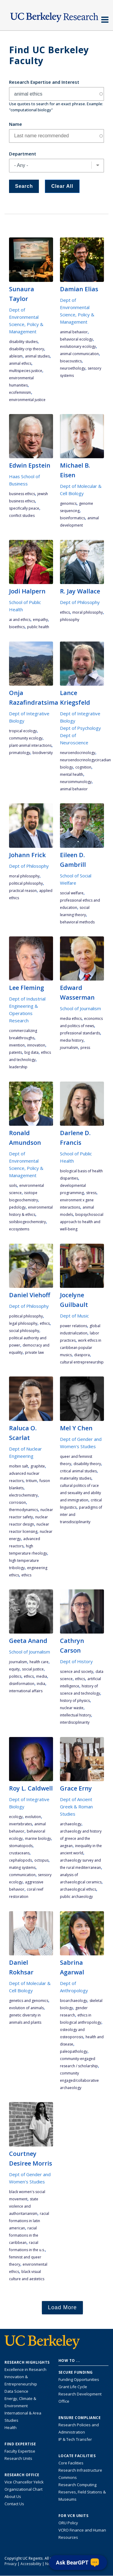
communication (22, 1874)
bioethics (17, 626)
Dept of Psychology (80, 728)
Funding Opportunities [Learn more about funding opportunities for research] (78, 2379)
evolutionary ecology (78, 346)
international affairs (25, 1690)
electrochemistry (23, 1495)
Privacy (11, 2563)
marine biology (38, 1838)
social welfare (71, 893)
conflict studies (22, 515)
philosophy (69, 619)
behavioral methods (77, 922)
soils (13, 1185)
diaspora (82, 1354)
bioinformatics (72, 518)
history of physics (75, 1700)
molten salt (18, 1466)
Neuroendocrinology (77, 752)
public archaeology (76, 1896)
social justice (33, 1669)
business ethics (22, 493)
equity (14, 1669)
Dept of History (76, 1661)
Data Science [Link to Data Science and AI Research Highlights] (16, 2391)
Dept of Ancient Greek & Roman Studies (76, 1806)
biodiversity (43, 752)
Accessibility (30, 2563)
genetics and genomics (28, 2000)
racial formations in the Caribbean (23, 2235)
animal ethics (20, 363)
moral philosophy (87, 612)
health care (39, 1661)
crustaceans (19, 1853)
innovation (36, 1045)
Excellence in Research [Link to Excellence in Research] (25, 2369)
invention (17, 1045)
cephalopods (20, 1860)
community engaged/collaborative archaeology (79, 2080)
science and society (76, 1671)
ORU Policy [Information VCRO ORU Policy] (68, 2522)
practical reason (23, 890)
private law (34, 1352)
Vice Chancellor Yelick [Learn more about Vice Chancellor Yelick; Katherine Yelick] (24, 2482)
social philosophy (24, 1330)
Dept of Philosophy (80, 602)
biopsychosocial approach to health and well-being (81, 1222)
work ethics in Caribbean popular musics (80, 1347)
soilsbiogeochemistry (27, 1221)
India (41, 1683)
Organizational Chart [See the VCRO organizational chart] (23, 2489)
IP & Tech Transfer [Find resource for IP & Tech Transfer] (75, 2439)
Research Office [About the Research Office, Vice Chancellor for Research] (22, 2475)
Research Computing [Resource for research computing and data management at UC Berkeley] (77, 2484)
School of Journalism (80, 1008)
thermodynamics (23, 1509)
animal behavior (74, 332)
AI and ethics (19, 619)
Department (22, 154)
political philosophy (26, 883)
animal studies (37, 356)
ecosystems (19, 1229)
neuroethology (72, 368)
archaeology (70, 1824)
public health (38, 626)
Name (15, 124)
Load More (62, 2307)
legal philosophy (23, 1323)
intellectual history (75, 1715)
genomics (68, 503)
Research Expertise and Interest (44, 82)
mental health (71, 774)
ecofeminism (20, 392)
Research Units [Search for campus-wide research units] (18, 2458)
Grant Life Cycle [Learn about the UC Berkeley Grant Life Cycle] (72, 2386)
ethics (65, 612)
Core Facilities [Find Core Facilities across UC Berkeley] (70, 2463)
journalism (69, 1047)
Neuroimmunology (76, 781)
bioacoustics (71, 361)
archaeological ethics (78, 1889)
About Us (13, 2496)
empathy (40, 619)
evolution (33, 1816)
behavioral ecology (76, 339)
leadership (18, 1066)
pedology (17, 1207)
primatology (19, 752)
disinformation (21, 1683)
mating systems (22, 1867)
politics (15, 1676)
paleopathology (73, 2051)
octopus (41, 1860)
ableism (16, 356)
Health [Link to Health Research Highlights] (11, 2427)
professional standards (80, 1033)
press (85, 1047)
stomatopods (21, 1845)
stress (91, 1192)
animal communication (79, 353)
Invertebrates (20, 1824)
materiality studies (75, 1478)
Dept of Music (74, 1316)
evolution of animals (26, 2007)
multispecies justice (25, 370)
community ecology (25, 738)
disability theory (87, 1463)
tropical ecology (23, 730)
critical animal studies (78, 1471)
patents (15, 1052)
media (41, 1676)
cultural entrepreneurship (82, 1362)
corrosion (17, 1502)
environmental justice (27, 399)
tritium (31, 1480)
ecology (16, 1816)
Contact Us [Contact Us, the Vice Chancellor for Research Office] (14, 2503)
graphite (37, 1466)
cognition (83, 767)
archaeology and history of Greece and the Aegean (81, 1838)
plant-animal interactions (30, 745)
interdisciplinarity (74, 1722)
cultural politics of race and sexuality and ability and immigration (80, 1493)
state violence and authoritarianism (23, 2206)
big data (31, 1052)
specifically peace (24, 508)
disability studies (23, 341)
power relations (73, 1325)
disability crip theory (26, 348)
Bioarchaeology (73, 2000)
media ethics (71, 1018)
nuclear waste (71, 1707)
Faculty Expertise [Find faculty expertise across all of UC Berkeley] (20, 2451)
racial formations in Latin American (29, 2221)
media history (71, 1040)
